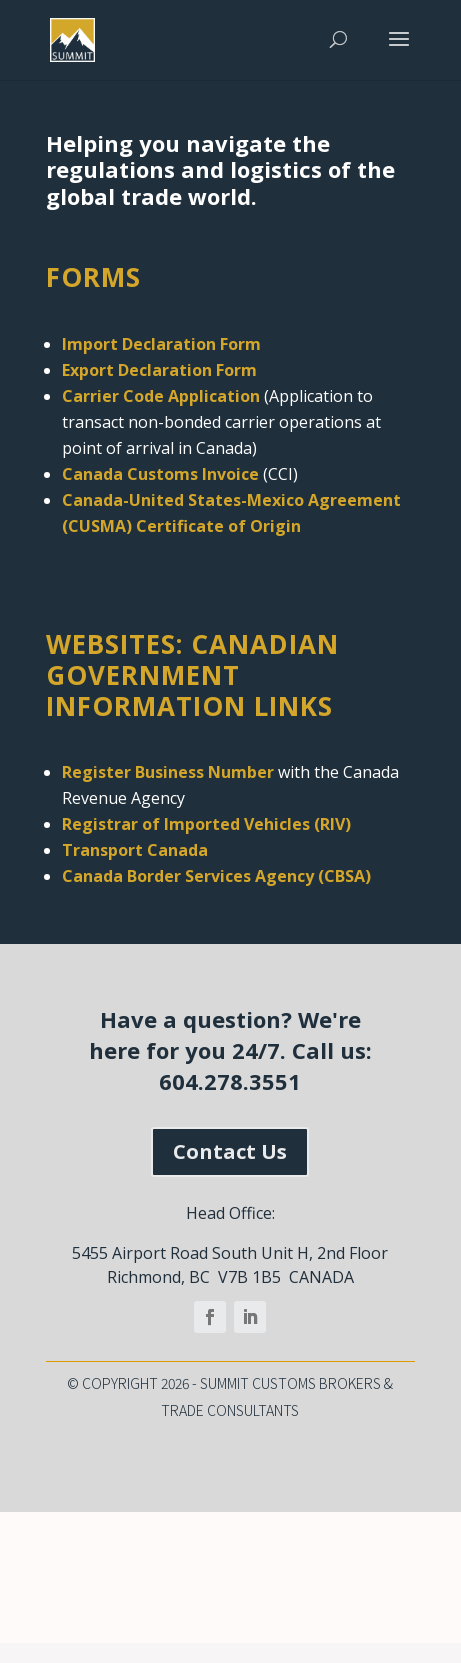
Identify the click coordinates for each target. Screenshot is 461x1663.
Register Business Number (168, 772)
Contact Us (230, 1151)
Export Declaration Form (159, 370)
